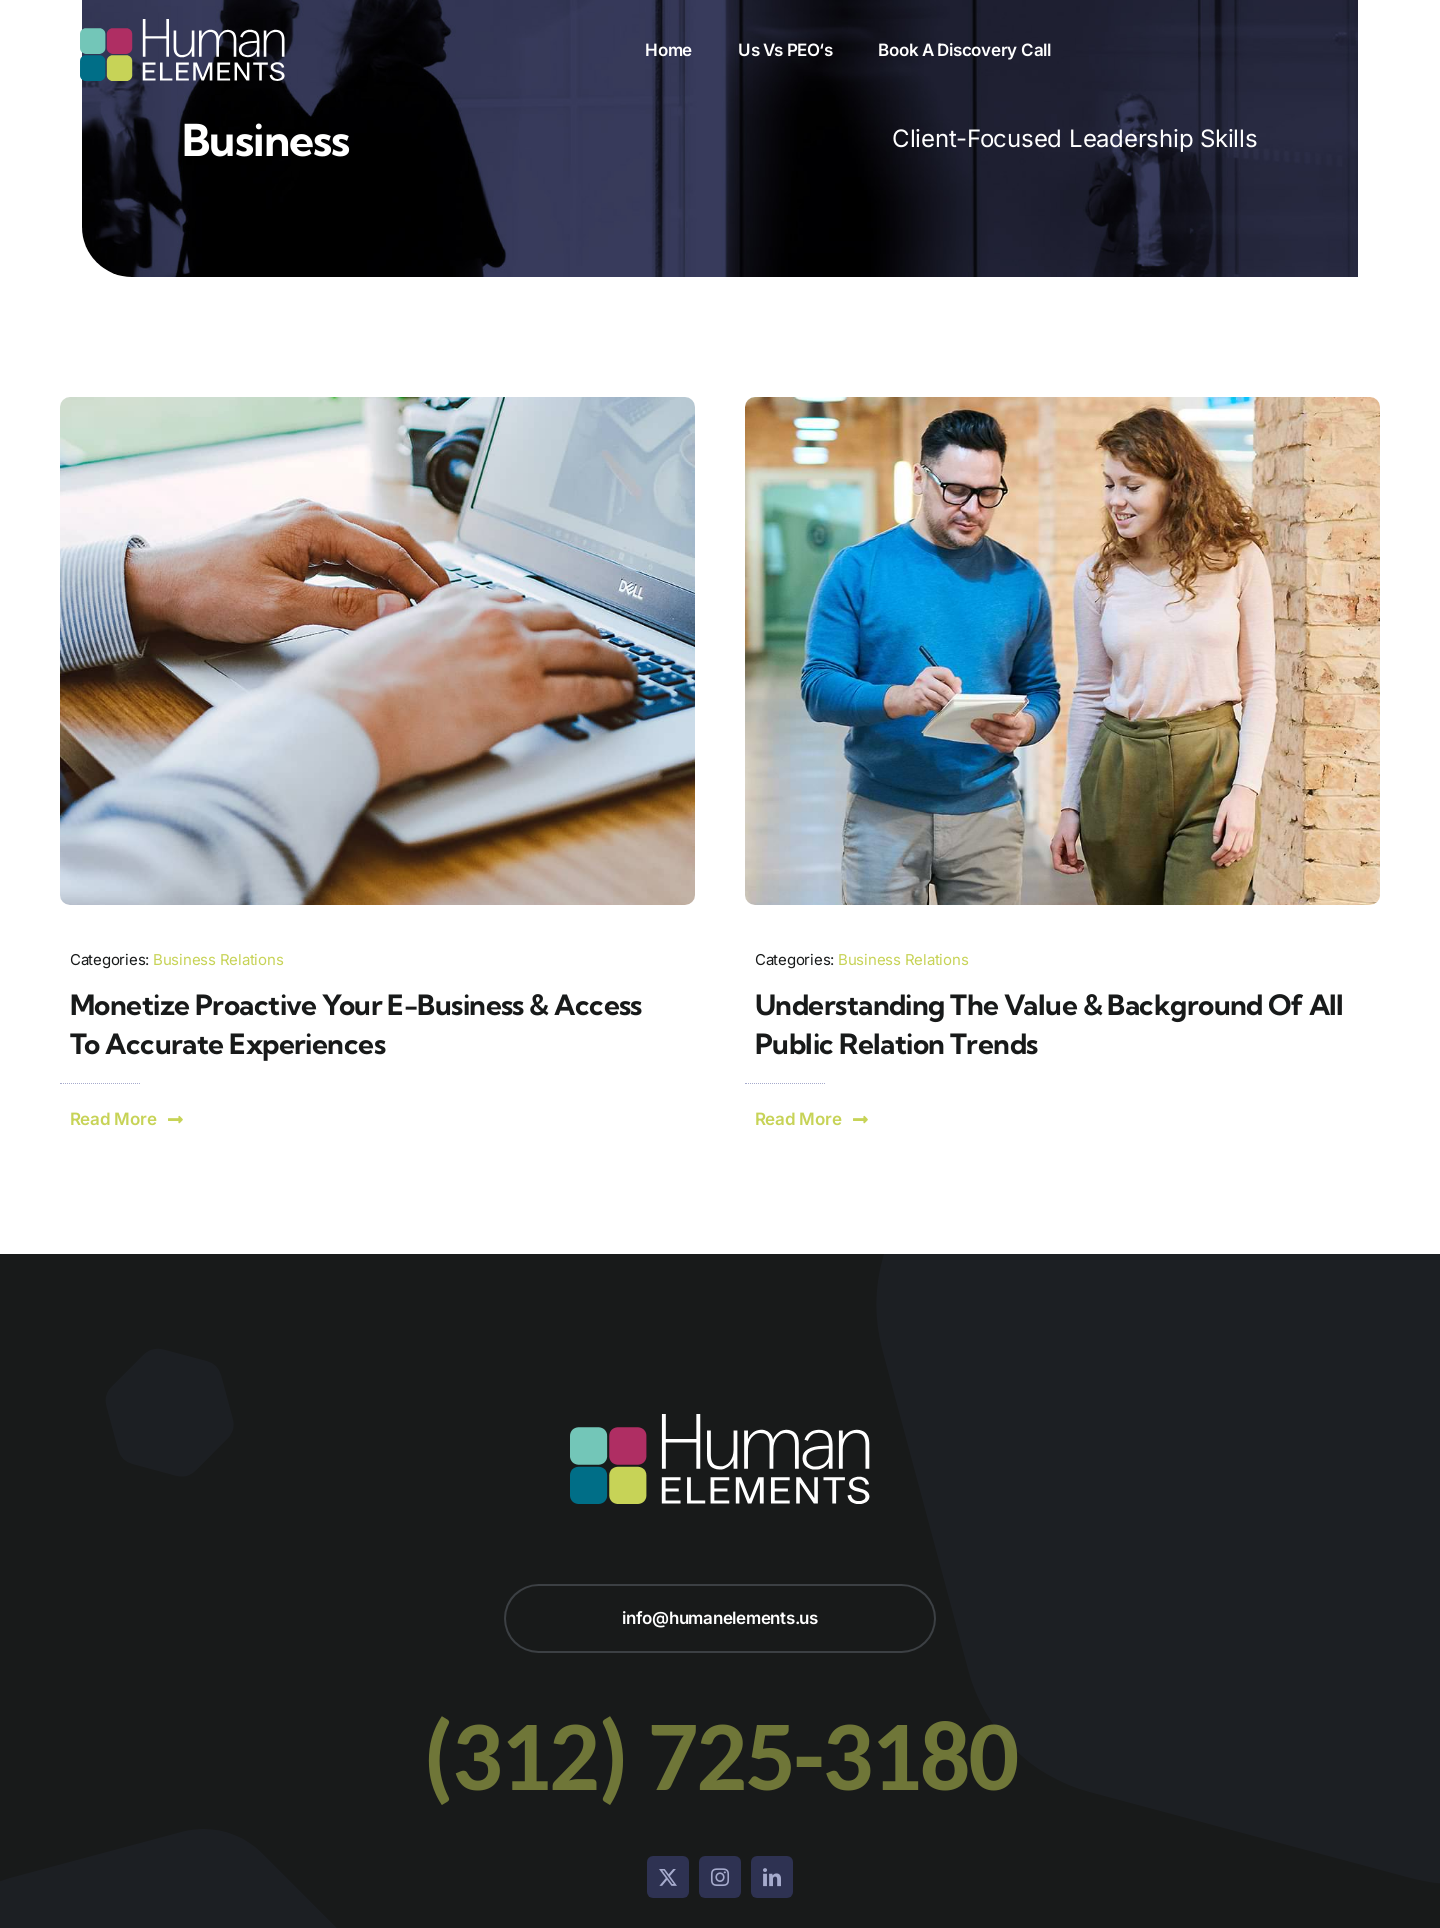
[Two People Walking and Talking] (1062, 405)
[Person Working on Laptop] (377, 405)
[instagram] (720, 1877)
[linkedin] (772, 1877)
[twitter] (668, 1877)
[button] (127, 1119)
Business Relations (218, 959)
